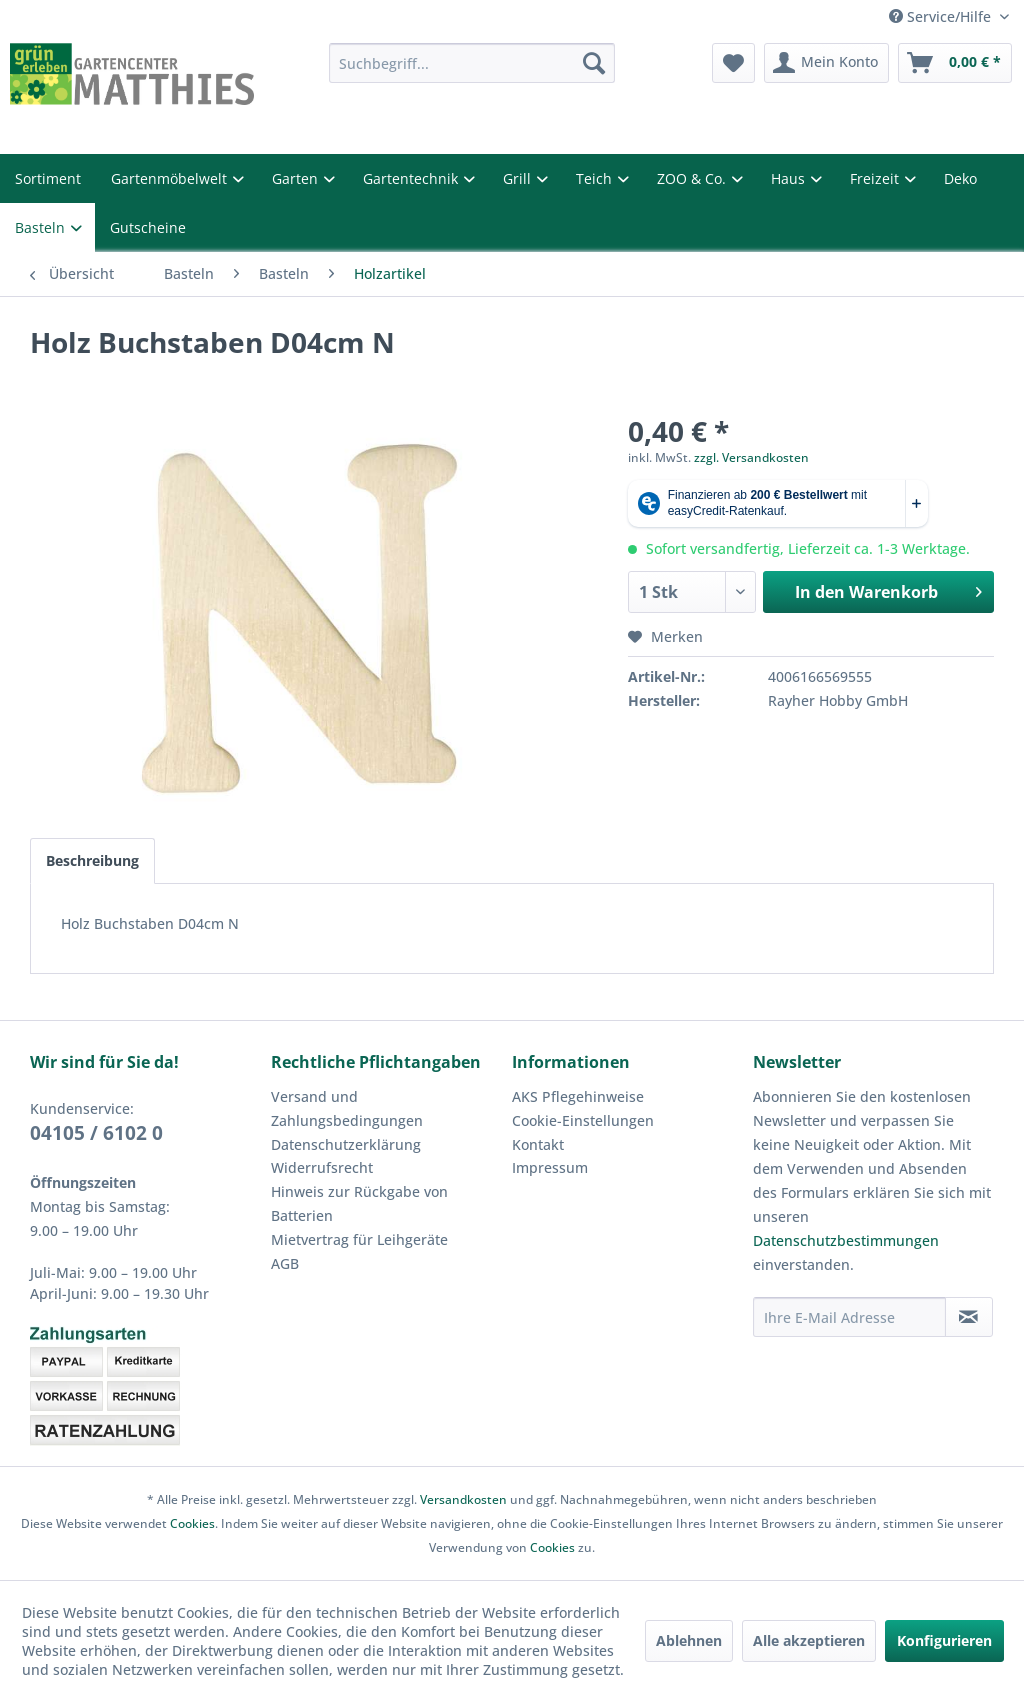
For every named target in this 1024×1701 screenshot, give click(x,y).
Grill (519, 178)
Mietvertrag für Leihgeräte (359, 1239)
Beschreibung (92, 860)
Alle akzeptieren (809, 1640)
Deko (960, 178)
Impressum (550, 1167)
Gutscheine (148, 227)
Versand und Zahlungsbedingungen (347, 1108)
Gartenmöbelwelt (171, 178)
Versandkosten (463, 1499)
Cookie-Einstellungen (583, 1120)
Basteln (42, 227)
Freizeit (876, 178)
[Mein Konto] (826, 63)
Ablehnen (689, 1640)
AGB (285, 1263)
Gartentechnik (412, 178)
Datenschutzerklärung (346, 1144)
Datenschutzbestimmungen (846, 1240)
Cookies (192, 1523)
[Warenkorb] (955, 63)
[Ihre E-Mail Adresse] (849, 1317)
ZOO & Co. (693, 178)
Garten (297, 178)
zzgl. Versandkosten (751, 457)
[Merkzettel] (733, 63)
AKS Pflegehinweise (578, 1096)
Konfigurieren (944, 1640)
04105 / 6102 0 (96, 1133)
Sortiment (48, 178)
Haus (790, 178)
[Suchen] (594, 63)
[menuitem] (472, 63)
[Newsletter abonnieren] (969, 1317)
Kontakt (538, 1144)
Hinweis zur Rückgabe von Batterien (359, 1203)
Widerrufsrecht (322, 1167)
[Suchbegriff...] (472, 63)
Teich (596, 178)
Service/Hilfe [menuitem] (942, 16)
